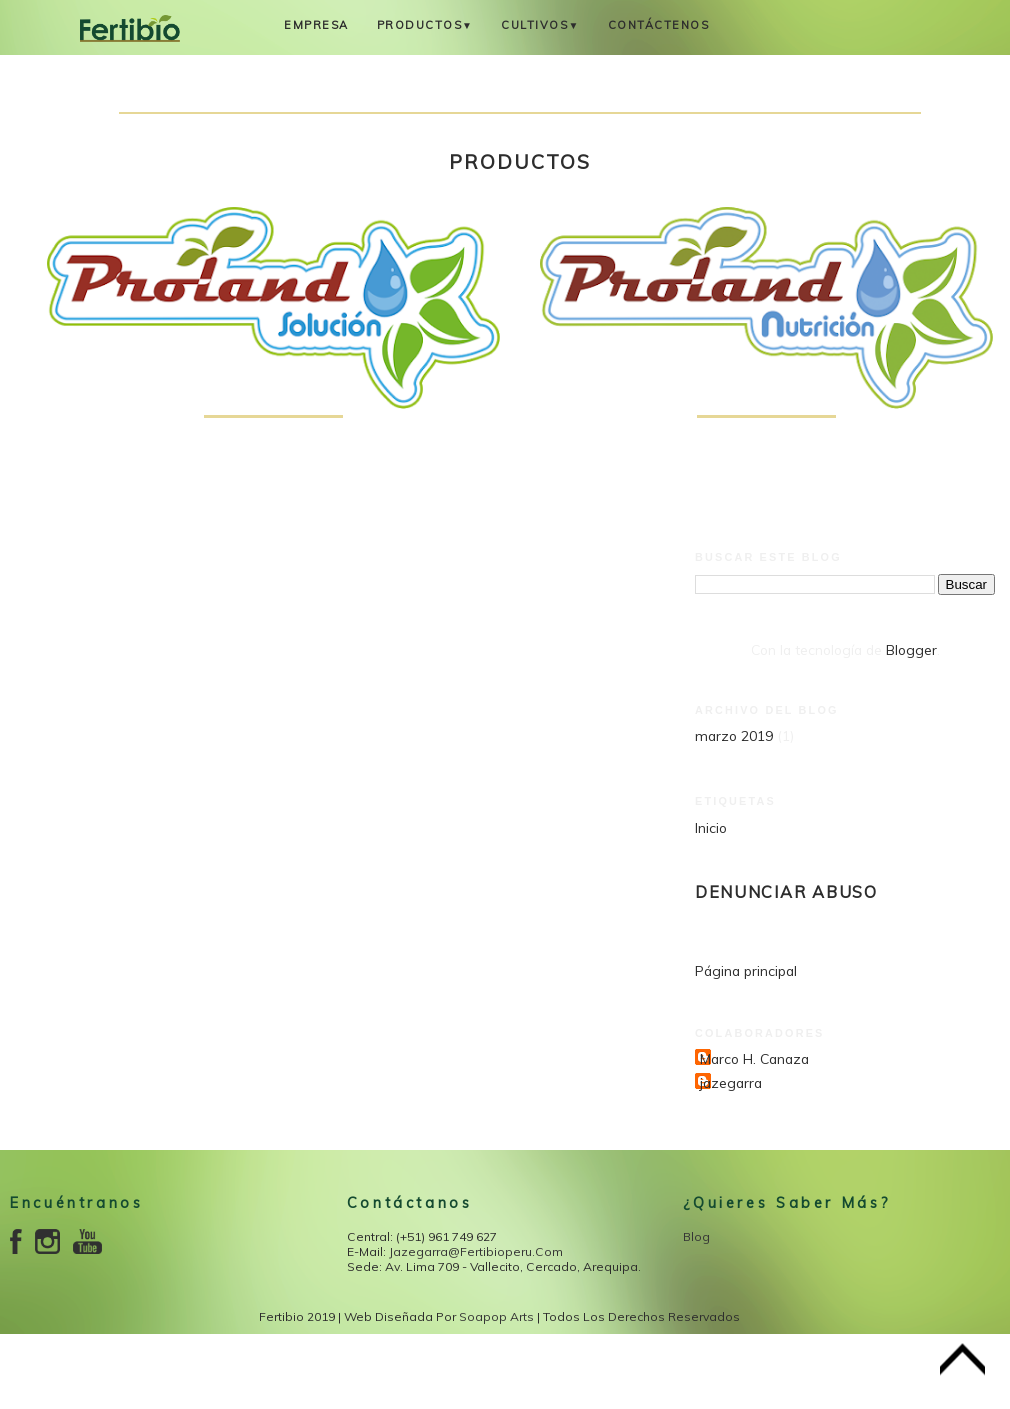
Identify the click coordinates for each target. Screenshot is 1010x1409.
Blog (696, 1236)
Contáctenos (659, 25)
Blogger (911, 649)
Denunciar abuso (786, 892)
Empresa (316, 25)
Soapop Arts (496, 1316)
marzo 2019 (734, 735)
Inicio (711, 827)
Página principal (746, 970)
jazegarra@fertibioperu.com (476, 1251)
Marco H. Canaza (754, 1058)
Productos (425, 25)
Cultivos (540, 25)
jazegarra (731, 1082)
